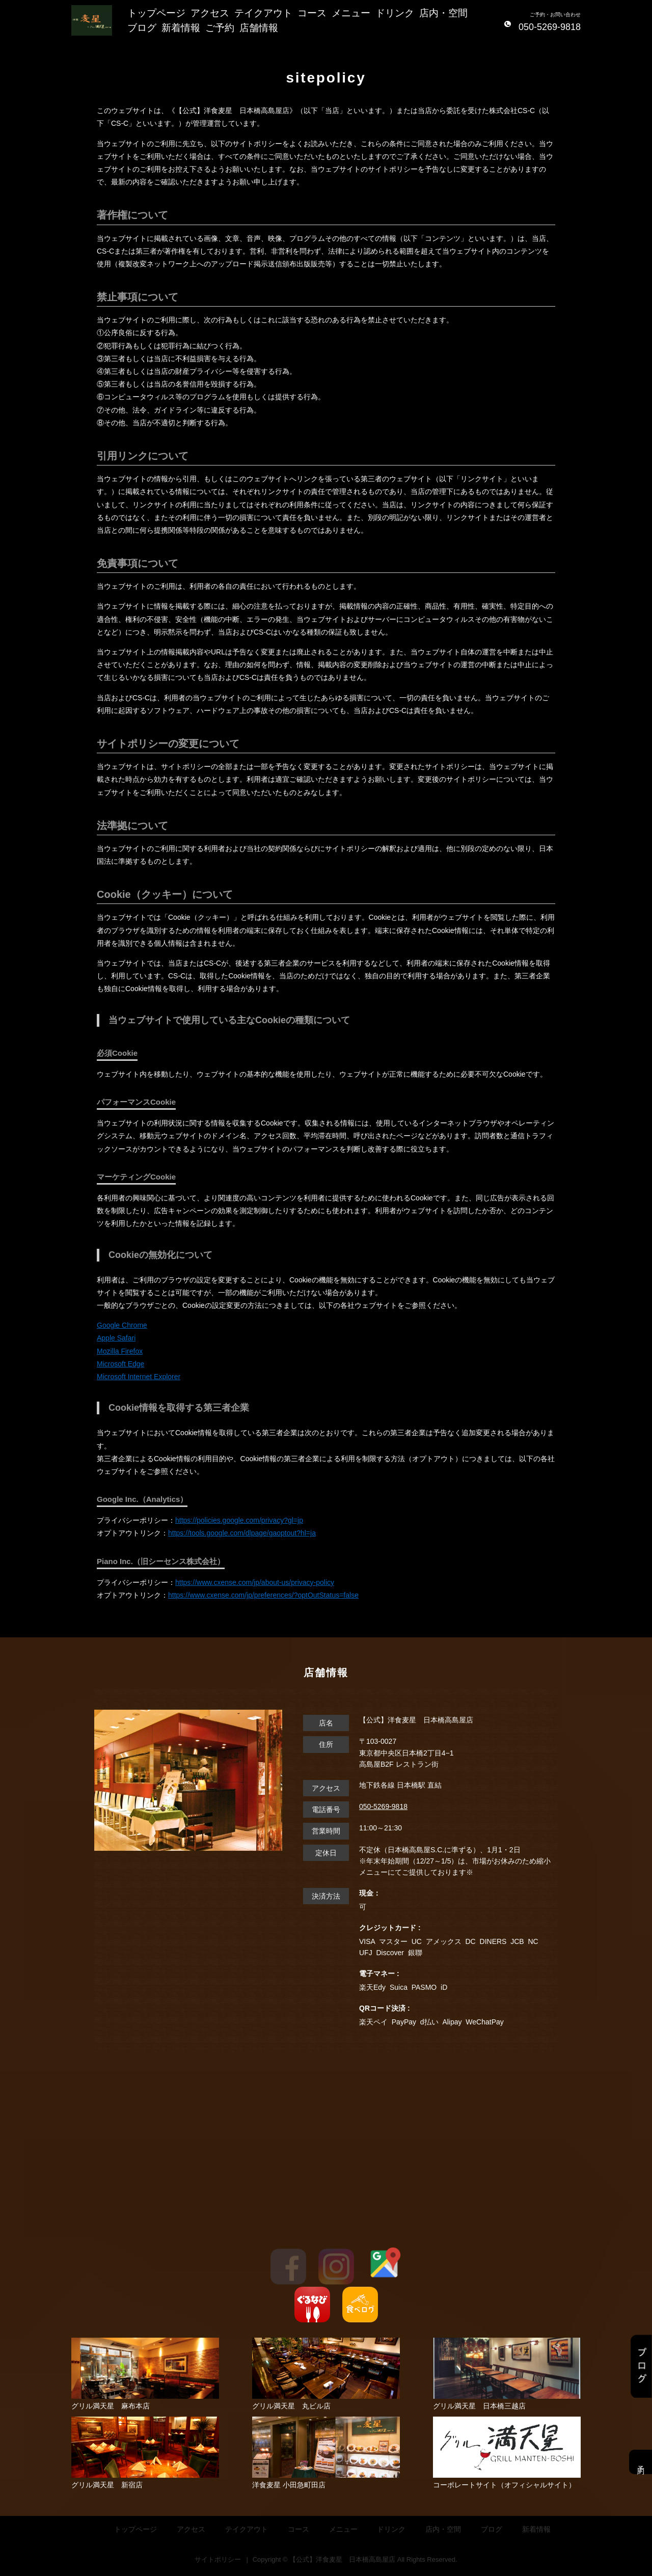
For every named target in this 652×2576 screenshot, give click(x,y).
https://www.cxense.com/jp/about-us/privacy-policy (254, 1582)
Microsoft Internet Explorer (138, 1377)
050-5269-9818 (383, 1806)
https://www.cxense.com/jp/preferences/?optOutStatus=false (263, 1595)
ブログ (141, 27)
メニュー (351, 13)
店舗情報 (258, 27)
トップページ (156, 13)
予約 (641, 2462)
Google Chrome (122, 1325)
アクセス (210, 13)
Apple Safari (116, 1338)
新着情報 (180, 27)
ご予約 (219, 27)
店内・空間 (443, 13)
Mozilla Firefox (120, 1351)
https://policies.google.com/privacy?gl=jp (239, 1520)
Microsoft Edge (120, 1364)
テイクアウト (263, 13)
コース (312, 13)
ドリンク (394, 13)
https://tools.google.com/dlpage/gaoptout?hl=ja (242, 1533)
